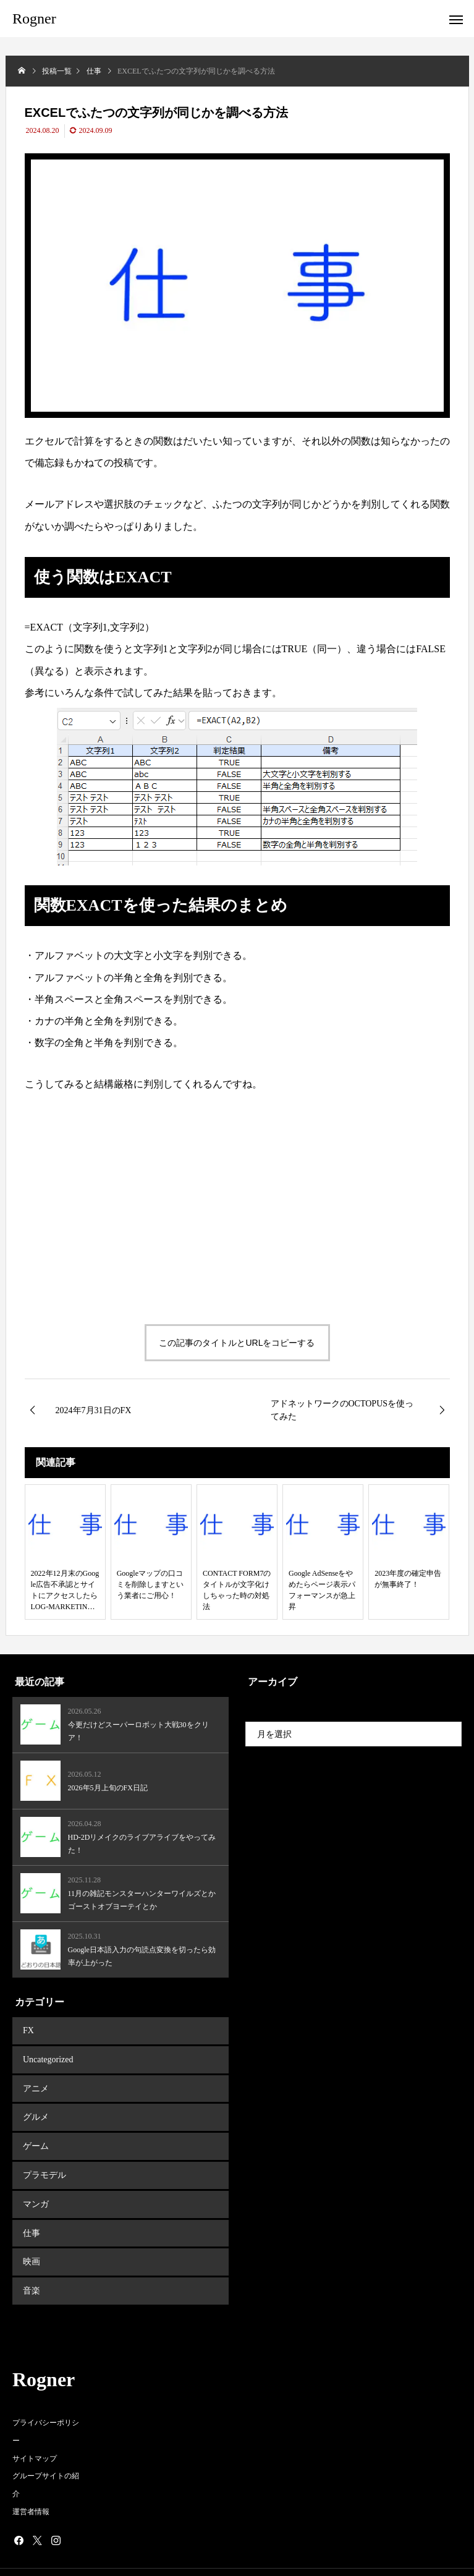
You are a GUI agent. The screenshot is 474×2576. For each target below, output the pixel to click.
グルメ (35, 2109)
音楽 (30, 2268)
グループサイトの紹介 (45, 2461)
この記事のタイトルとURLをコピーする (237, 1343)
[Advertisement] (131, 1201)
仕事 (30, 2215)
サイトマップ (34, 2434)
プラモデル (43, 2162)
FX (27, 2029)
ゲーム (35, 2135)
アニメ (35, 2082)
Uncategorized (47, 2055)
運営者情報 (30, 2488)
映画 (30, 2242)
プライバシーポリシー (45, 2408)
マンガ (35, 2188)
